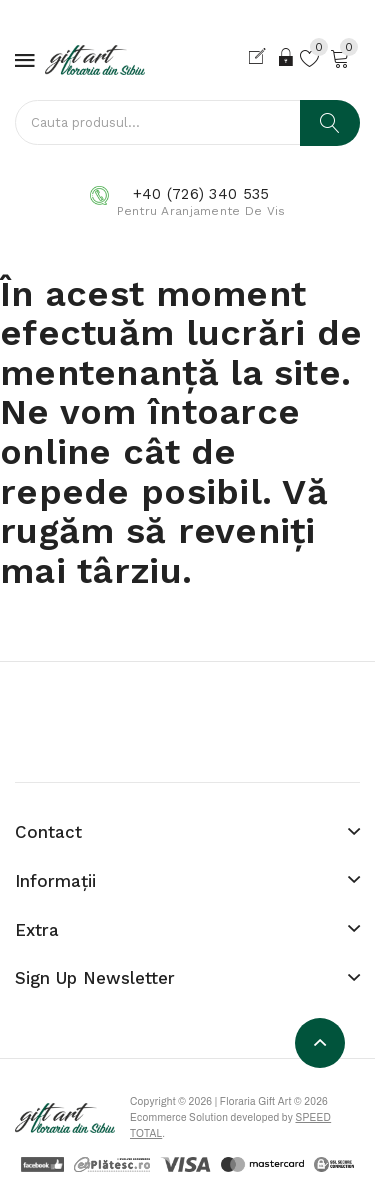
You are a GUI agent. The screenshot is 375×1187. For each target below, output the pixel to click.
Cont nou (261, 57)
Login (287, 57)
